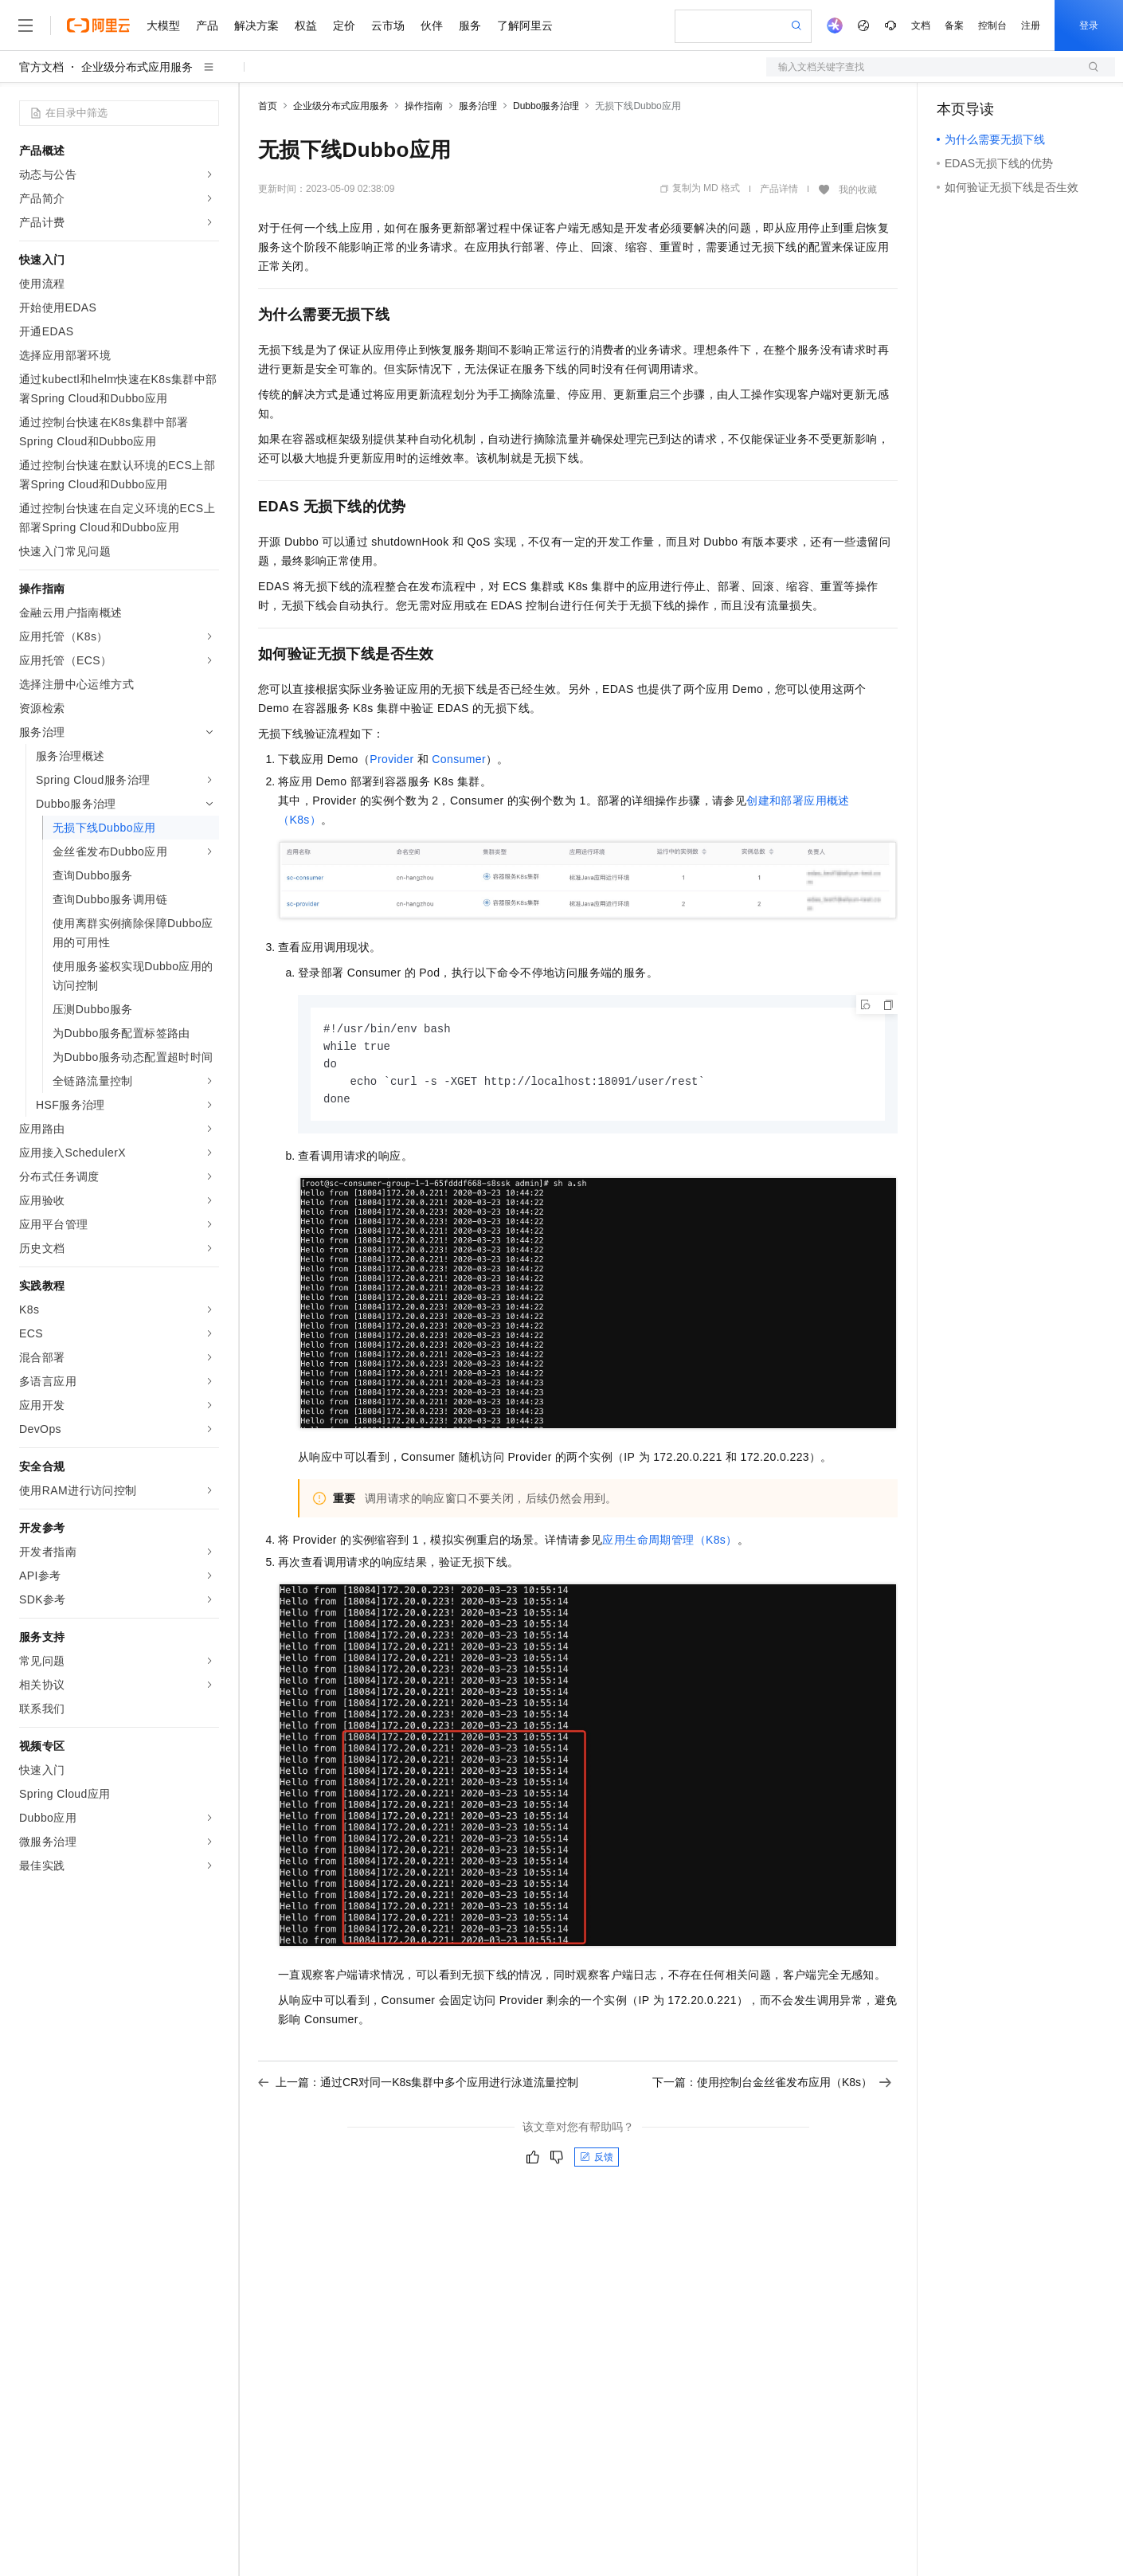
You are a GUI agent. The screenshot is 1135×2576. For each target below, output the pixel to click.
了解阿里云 (525, 25)
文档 (920, 25)
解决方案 (256, 25)
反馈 (596, 2161)
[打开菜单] (25, 25)
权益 (306, 25)
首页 (267, 106)
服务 (470, 25)
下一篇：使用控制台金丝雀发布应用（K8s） (771, 2086)
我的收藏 (858, 189)
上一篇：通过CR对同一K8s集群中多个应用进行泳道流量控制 (418, 2086)
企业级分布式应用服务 (137, 67)
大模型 (163, 25)
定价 (344, 25)
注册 (1030, 25)
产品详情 (779, 188)
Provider (391, 759)
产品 (207, 25)
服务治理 (478, 106)
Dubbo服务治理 (546, 106)
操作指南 (424, 106)
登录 (1088, 25)
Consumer (459, 759)
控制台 (992, 25)
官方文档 (41, 67)
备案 (954, 25)
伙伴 (432, 25)
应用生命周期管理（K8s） (669, 1543)
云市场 (388, 25)
